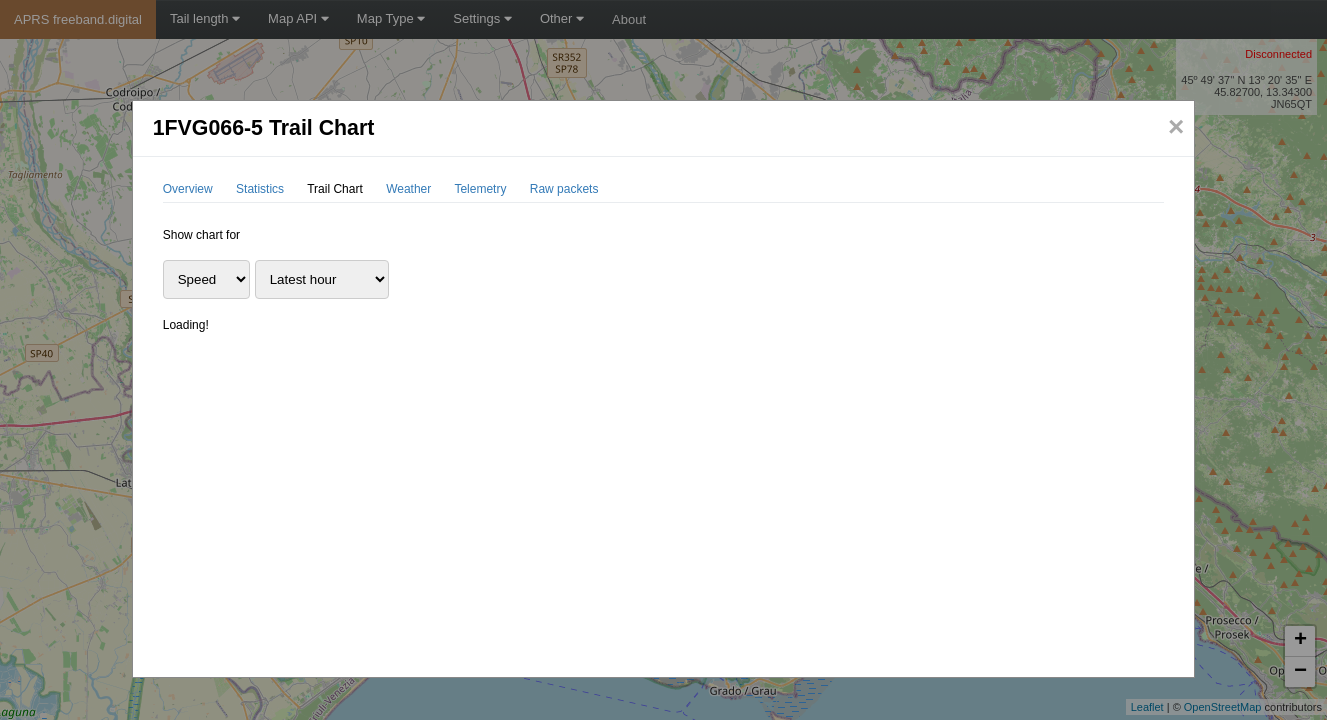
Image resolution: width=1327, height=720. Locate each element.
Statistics (260, 189)
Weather (408, 189)
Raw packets (564, 189)
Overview (188, 189)
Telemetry (480, 189)
